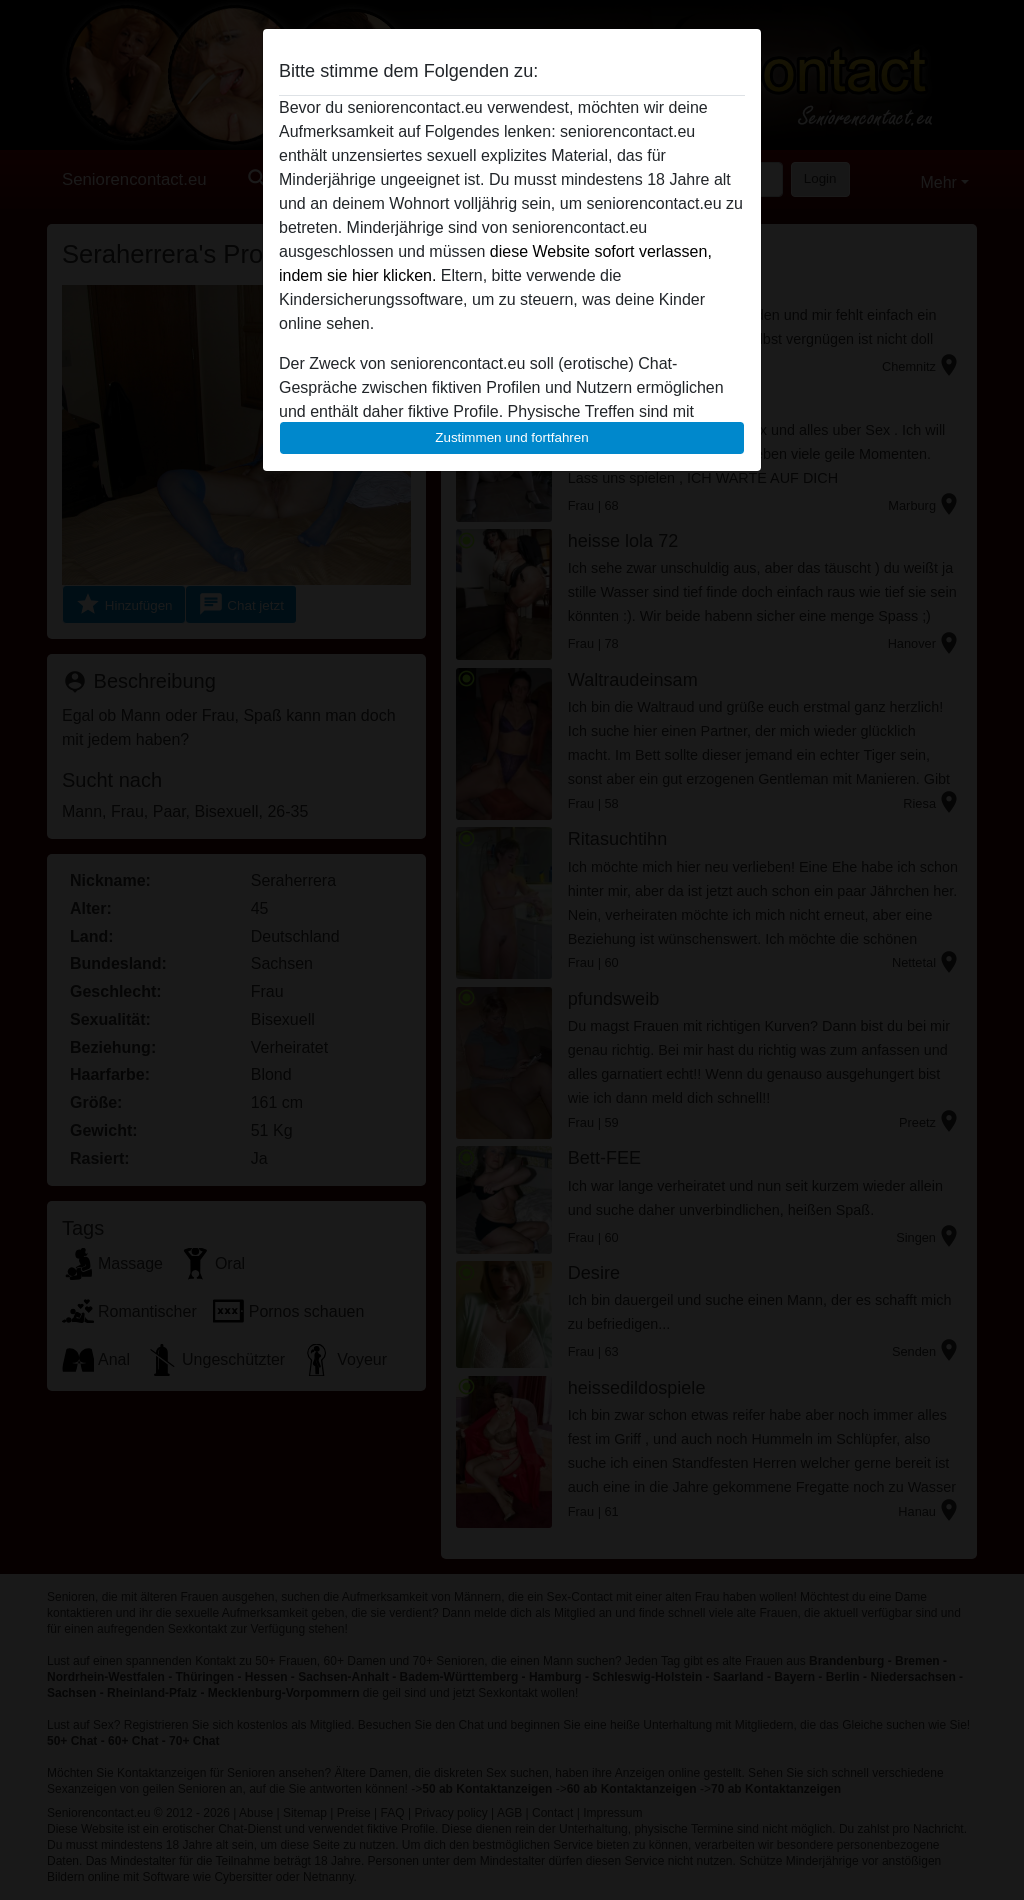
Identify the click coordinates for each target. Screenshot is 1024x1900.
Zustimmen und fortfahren (512, 437)
